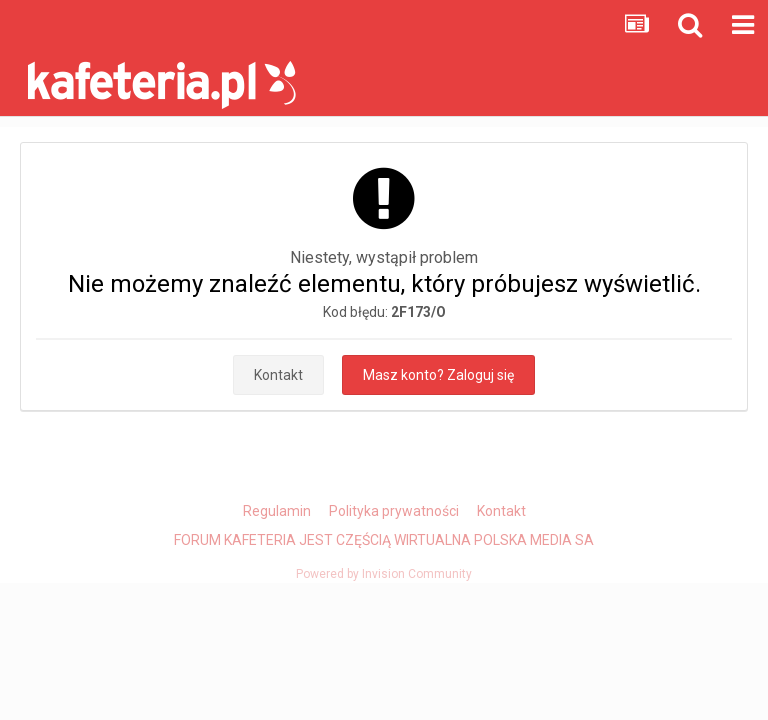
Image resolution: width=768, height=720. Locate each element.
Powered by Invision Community (384, 574)
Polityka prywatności (394, 511)
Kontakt (278, 375)
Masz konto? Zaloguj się (438, 375)
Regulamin (277, 511)
